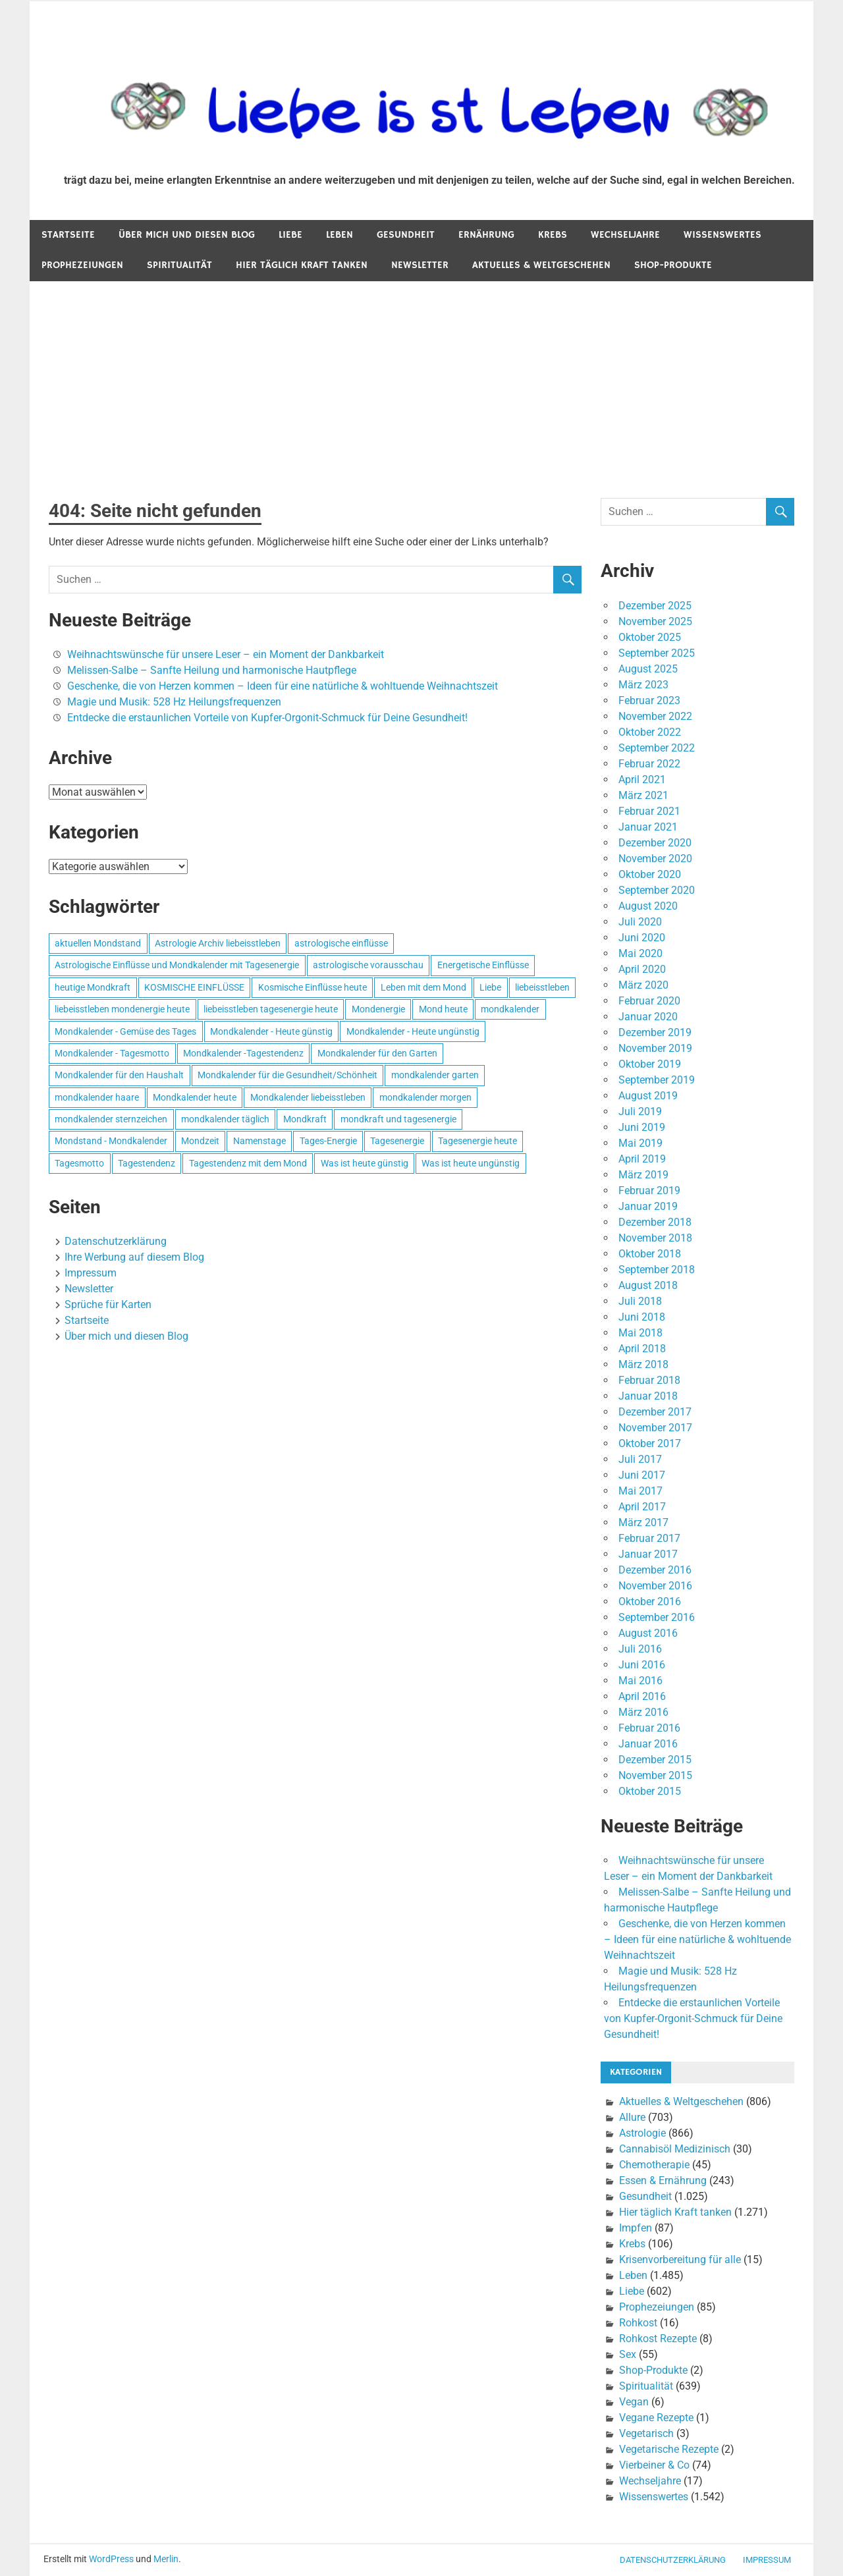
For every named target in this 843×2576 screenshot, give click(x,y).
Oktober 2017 (649, 1443)
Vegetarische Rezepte (669, 2449)
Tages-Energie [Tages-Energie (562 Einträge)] (328, 1141)
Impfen (635, 2228)
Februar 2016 (649, 1728)
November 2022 (655, 716)
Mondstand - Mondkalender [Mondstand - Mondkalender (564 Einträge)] (111, 1141)
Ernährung (486, 235)
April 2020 (642, 969)
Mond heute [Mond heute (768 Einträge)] (443, 1009)
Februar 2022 (649, 763)
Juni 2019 (641, 1127)
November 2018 (655, 1238)
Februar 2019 (649, 1190)
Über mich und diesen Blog (187, 235)
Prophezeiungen (82, 265)
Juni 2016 (641, 1664)
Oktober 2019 (649, 1064)
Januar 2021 (648, 827)
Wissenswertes (722, 235)
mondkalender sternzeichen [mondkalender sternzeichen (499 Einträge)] (111, 1119)
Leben (339, 235)
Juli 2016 (640, 1649)
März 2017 (643, 1522)
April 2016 (642, 1696)
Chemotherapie (654, 2164)
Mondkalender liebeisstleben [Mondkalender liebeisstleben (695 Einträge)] (308, 1097)
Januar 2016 (648, 1744)
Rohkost (638, 2322)
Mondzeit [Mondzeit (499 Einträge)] (200, 1141)
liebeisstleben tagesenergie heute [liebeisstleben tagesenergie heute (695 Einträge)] (271, 1009)
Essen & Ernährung (663, 2180)
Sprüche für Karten (108, 1304)
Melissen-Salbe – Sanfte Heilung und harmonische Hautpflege (211, 670)
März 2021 (643, 795)
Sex (627, 2354)
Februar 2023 (649, 700)
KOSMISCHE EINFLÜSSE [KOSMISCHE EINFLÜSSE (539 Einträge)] (194, 987)
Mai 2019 (640, 1143)
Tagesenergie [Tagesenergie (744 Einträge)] (397, 1141)
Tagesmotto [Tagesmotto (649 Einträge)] (79, 1163)
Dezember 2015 (655, 1759)
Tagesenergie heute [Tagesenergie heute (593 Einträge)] (477, 1141)
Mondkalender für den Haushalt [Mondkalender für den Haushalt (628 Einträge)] (119, 1075)
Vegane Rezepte (656, 2417)
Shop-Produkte (673, 265)
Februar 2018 (649, 1380)
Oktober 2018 (649, 1253)
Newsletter (420, 265)
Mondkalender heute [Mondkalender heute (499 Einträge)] (194, 1097)
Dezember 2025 (655, 605)
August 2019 (648, 1095)
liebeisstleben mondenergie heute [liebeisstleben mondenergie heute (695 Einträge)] (122, 1009)
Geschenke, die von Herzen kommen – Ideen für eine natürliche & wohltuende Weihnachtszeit (282, 686)
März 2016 (643, 1712)
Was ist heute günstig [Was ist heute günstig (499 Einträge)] (364, 1163)
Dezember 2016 (655, 1570)
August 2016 (648, 1633)
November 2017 (655, 1427)
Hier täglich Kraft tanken (301, 265)
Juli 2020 (640, 922)
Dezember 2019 (655, 1032)
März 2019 (643, 1174)
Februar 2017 (649, 1538)
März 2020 (643, 985)
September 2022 (656, 748)
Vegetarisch (646, 2433)
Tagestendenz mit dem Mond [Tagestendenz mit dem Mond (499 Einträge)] (248, 1163)
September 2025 (656, 653)
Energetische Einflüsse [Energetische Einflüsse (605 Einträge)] (483, 965)
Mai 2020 (640, 953)
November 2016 (655, 1585)
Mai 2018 (640, 1333)
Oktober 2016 (649, 1601)
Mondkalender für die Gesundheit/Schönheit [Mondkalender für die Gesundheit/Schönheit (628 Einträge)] (287, 1075)
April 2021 (642, 779)
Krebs (552, 235)
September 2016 (656, 1617)
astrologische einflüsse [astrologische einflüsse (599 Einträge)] (341, 943)
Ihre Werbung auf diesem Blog (134, 1257)
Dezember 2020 (655, 842)
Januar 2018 (648, 1396)
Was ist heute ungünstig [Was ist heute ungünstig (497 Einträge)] (471, 1163)
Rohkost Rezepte (658, 2338)
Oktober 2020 (649, 874)
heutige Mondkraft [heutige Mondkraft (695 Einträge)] (92, 987)
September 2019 (656, 1080)
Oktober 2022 (649, 732)
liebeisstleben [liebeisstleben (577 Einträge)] (542, 987)
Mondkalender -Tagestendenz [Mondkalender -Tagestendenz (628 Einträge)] (243, 1053)
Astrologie (642, 2133)
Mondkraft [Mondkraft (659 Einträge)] (305, 1119)
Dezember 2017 (655, 1412)
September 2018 (656, 1269)
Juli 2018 (640, 1301)
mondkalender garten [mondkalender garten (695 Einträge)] (435, 1075)
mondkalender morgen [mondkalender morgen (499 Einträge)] (425, 1097)
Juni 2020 (641, 937)
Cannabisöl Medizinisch (674, 2149)
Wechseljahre (625, 235)
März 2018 (643, 1364)
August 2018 (648, 1285)
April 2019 (642, 1159)
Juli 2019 (640, 1111)
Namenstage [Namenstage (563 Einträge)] (259, 1141)
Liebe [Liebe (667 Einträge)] (490, 987)
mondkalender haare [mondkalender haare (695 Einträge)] (97, 1097)
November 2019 (655, 1048)
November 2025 (655, 621)
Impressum (91, 1273)
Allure (632, 2117)
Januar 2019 (648, 1206)
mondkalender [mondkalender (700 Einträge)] (510, 1009)
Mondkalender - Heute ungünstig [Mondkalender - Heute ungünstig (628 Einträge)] (412, 1031)
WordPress (111, 2559)
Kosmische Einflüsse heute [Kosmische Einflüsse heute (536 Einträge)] (312, 987)
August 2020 (648, 906)
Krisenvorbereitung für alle (680, 2259)
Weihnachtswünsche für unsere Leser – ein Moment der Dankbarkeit (225, 654)
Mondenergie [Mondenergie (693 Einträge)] (378, 1009)
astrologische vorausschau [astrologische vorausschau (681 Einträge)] (368, 965)
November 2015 (655, 1775)
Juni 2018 (641, 1317)
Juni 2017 (641, 1475)
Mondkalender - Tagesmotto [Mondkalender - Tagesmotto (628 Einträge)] (112, 1053)
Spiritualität (179, 265)
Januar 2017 (648, 1554)
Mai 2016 (640, 1680)
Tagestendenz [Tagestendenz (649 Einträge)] (146, 1163)
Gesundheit (406, 235)
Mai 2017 (640, 1491)
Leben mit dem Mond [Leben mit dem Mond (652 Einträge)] (423, 987)
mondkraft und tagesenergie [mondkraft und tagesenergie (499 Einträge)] (398, 1119)
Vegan (634, 2402)
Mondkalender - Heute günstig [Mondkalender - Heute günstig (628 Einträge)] (271, 1031)
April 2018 (642, 1348)
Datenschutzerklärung (116, 1241)
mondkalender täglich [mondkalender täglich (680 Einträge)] (225, 1119)
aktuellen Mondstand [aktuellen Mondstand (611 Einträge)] (98, 943)
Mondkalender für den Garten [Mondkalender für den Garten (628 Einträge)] (377, 1053)
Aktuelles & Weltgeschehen (541, 265)
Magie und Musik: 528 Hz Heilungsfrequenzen (174, 702)
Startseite (68, 235)
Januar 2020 (648, 1016)
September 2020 (656, 890)
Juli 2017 (640, 1459)
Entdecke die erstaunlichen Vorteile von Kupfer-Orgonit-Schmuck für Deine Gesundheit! (267, 717)
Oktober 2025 (649, 637)
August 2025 (648, 669)
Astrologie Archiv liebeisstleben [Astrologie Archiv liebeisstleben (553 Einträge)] (218, 943)
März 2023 (643, 684)
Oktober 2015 (649, 1791)
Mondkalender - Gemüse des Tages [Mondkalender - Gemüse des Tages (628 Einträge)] (125, 1031)
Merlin (165, 2559)
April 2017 (642, 1506)
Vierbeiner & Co (654, 2465)
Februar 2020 (649, 1001)
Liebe (290, 235)
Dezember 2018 (655, 1222)
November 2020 (655, 858)
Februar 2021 (649, 811)
